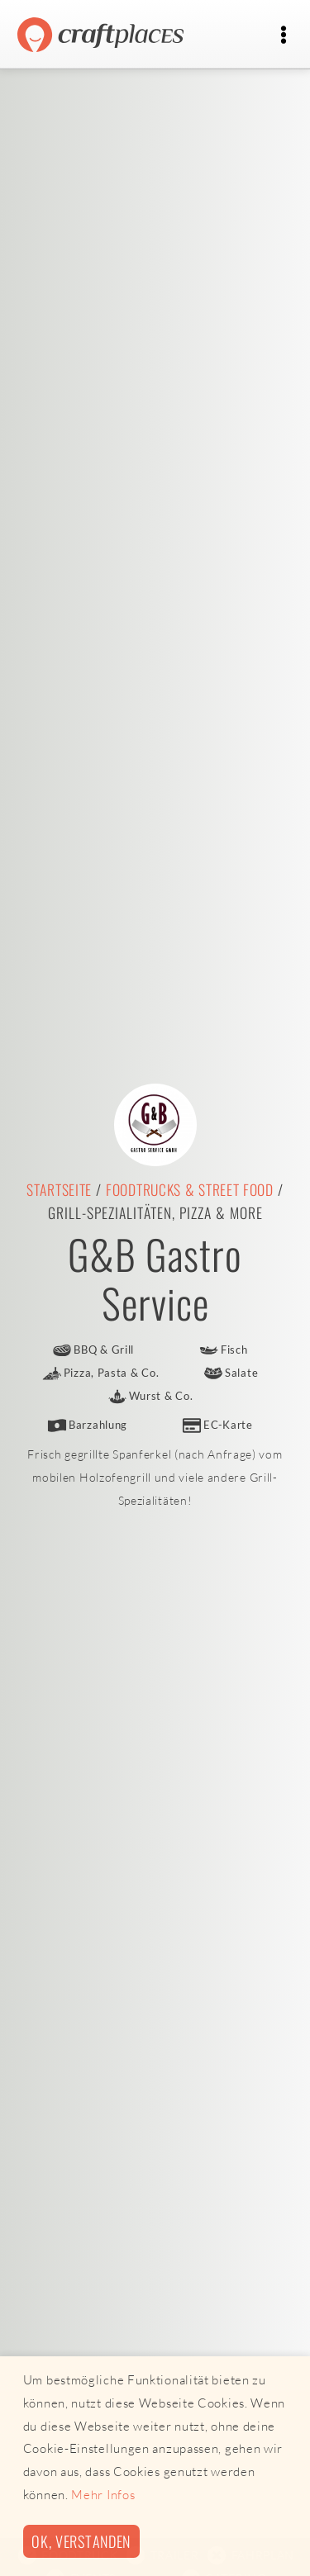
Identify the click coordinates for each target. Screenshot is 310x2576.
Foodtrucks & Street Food (190, 1189)
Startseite (59, 1189)
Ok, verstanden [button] (81, 2541)
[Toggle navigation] (283, 35)
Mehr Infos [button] (103, 2494)
